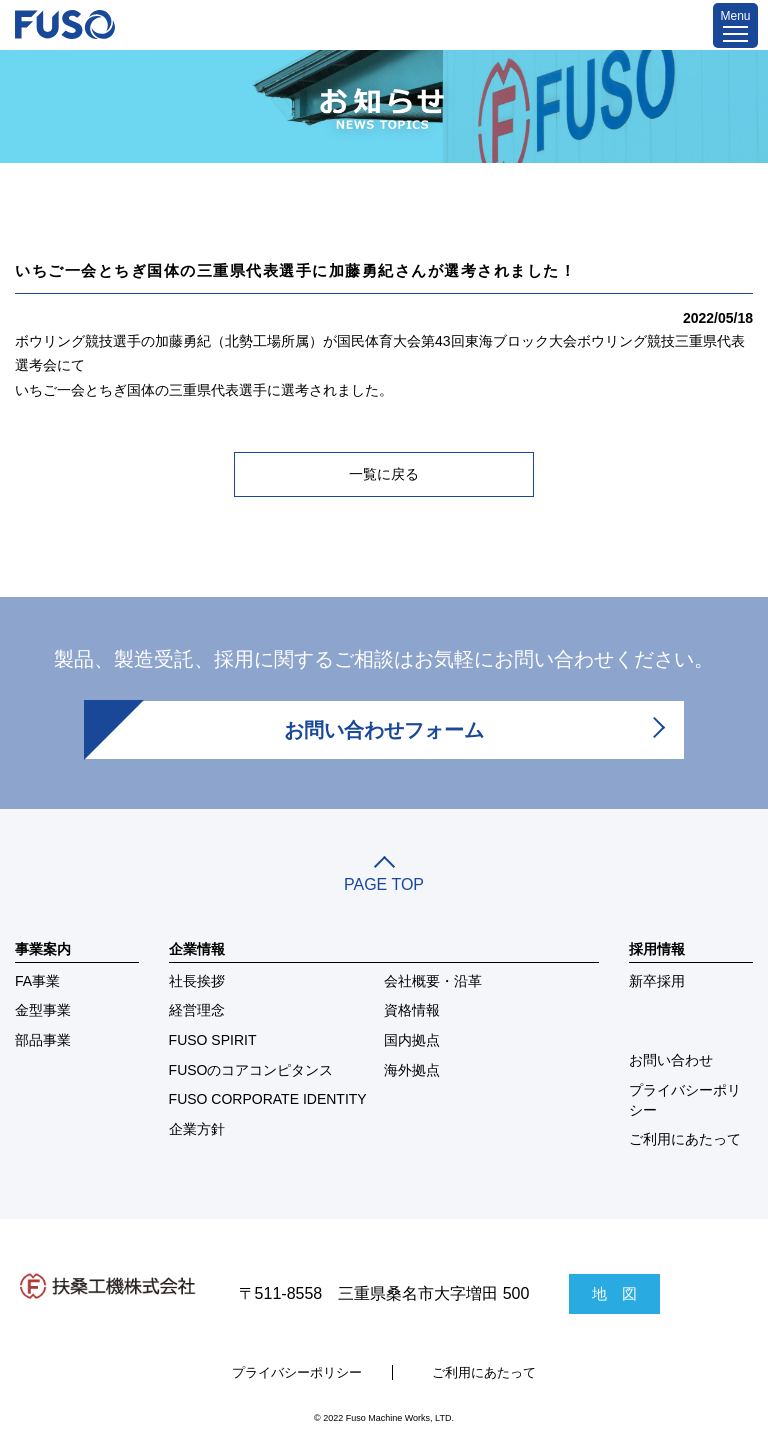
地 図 (614, 1293)
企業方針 (197, 1129)
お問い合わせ (671, 1060)
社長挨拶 (197, 981)
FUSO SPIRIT (213, 1040)
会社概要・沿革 (433, 981)
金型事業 (43, 1010)
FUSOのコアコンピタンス (251, 1070)
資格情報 (412, 1010)
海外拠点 (412, 1070)
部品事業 (43, 1040)
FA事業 (37, 981)
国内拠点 (412, 1040)
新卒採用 (657, 981)
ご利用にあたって (685, 1139)
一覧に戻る (384, 474)
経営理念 (197, 1010)
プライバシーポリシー (685, 1100)
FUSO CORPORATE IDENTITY (268, 1099)
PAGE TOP (384, 876)
